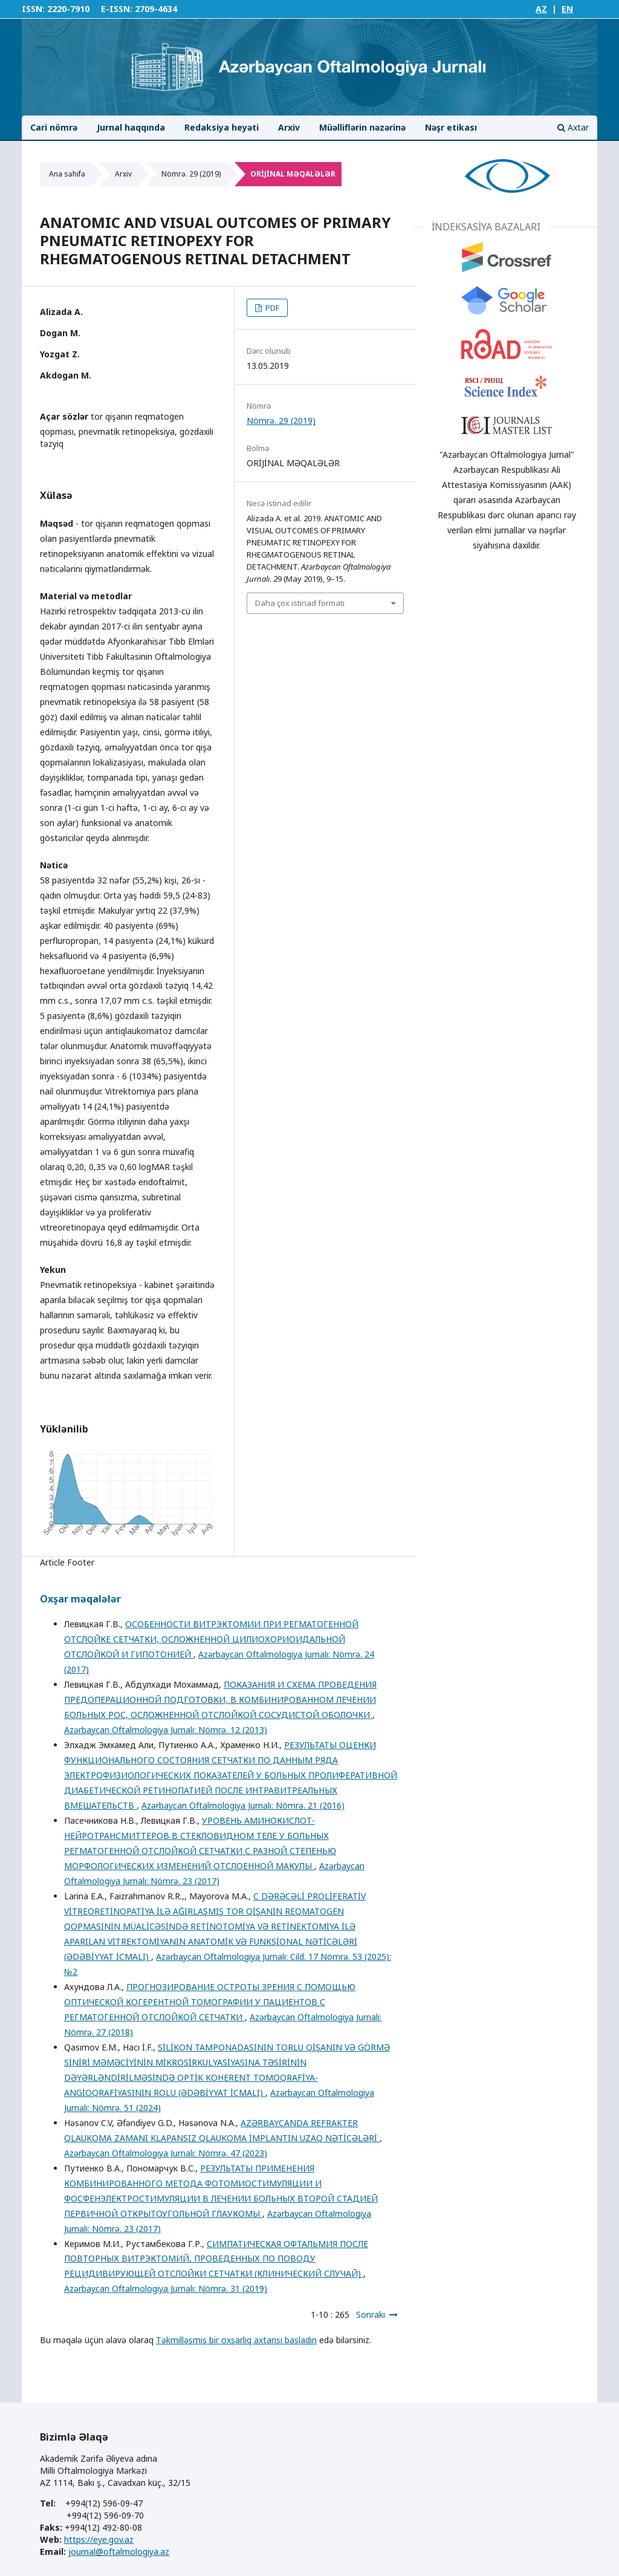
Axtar (573, 127)
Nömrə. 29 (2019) (191, 174)
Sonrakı (370, 2314)
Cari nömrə (53, 127)
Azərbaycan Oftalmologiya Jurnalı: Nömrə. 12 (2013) (165, 1729)
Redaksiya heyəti (221, 127)
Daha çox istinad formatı (300, 602)
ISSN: (33, 9)
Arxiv (289, 127)
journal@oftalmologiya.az (118, 2551)
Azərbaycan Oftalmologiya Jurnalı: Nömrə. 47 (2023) (165, 2153)
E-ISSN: (116, 9)
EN (567, 9)
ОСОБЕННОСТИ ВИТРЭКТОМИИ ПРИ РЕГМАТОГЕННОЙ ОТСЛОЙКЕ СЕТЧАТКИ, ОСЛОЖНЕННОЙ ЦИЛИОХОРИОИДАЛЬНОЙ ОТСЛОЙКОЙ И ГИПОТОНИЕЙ (211, 1639)
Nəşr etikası (451, 127)
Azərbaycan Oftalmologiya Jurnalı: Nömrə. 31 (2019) (165, 2288)
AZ (541, 9)
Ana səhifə (67, 174)
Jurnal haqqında (131, 127)
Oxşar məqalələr (80, 1598)
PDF (271, 307)
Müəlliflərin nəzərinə (362, 127)
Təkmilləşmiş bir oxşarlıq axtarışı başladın (236, 2340)
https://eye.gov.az (99, 2539)
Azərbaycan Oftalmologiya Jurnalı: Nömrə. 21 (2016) (243, 1805)
